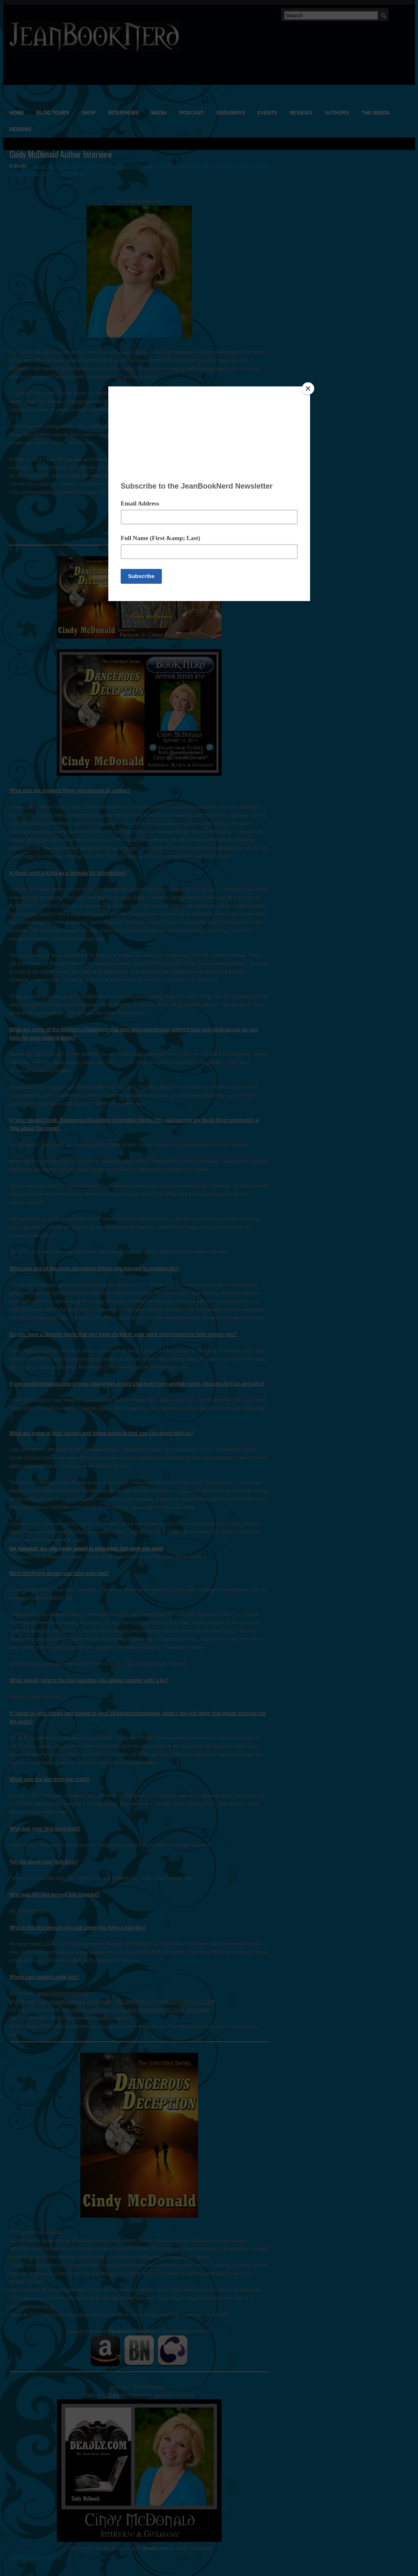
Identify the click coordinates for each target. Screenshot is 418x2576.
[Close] (308, 388)
